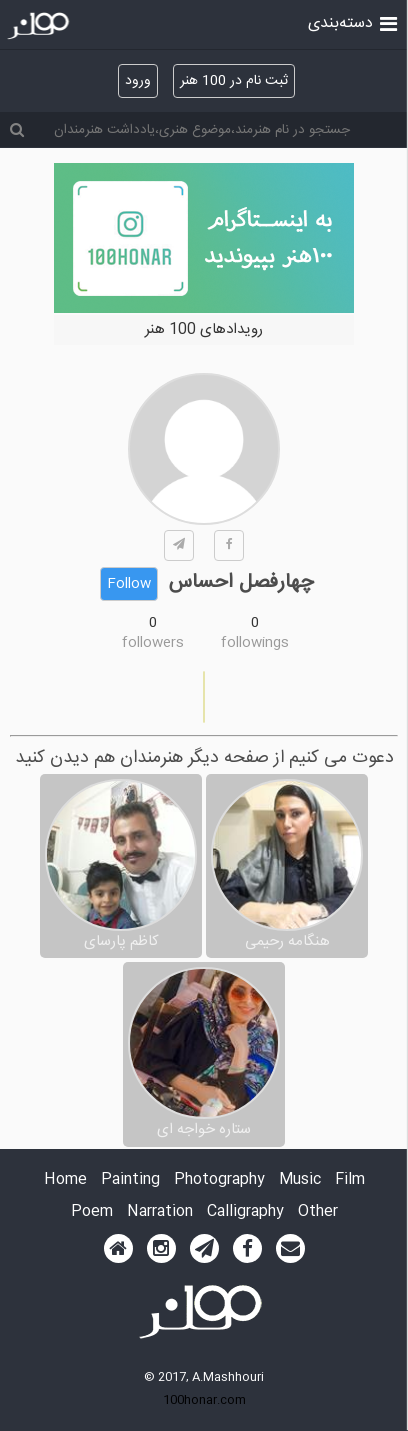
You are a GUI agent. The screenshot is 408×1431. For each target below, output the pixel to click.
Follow (129, 584)
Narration (160, 1212)
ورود (138, 81)
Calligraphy (245, 1212)
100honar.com (204, 1400)
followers (153, 643)
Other (318, 1212)
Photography (219, 1180)
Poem (92, 1212)
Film (350, 1180)
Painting (130, 1180)
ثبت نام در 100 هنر (234, 81)
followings (255, 643)
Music (300, 1180)
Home (65, 1180)
